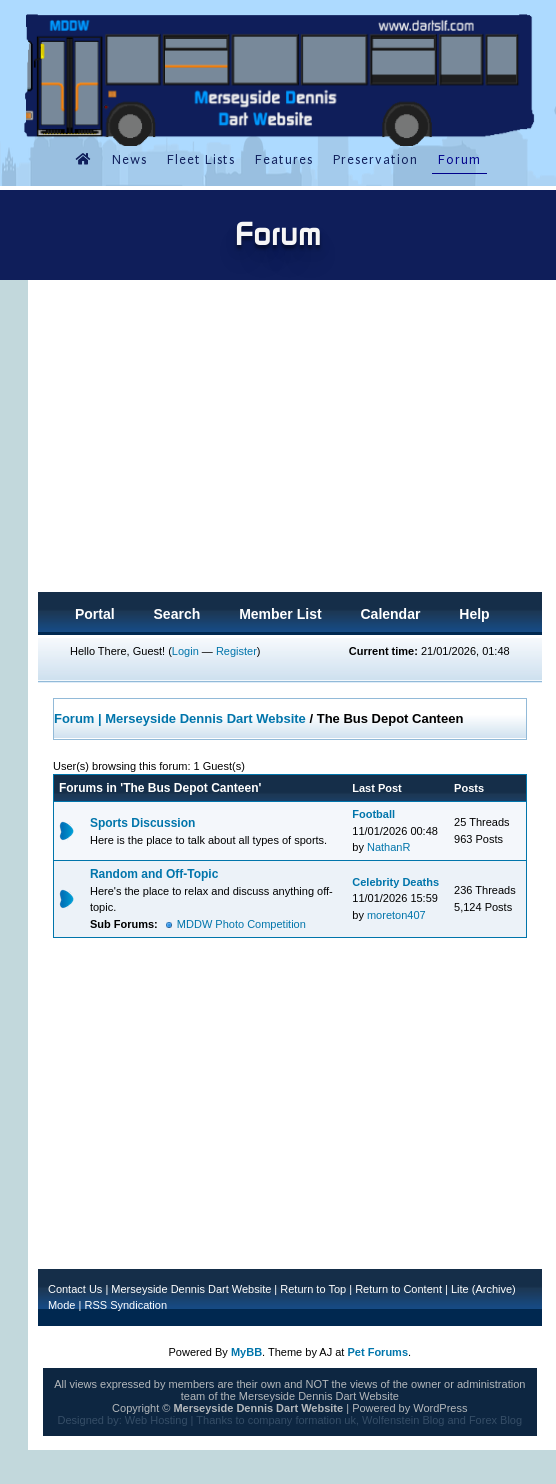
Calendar (390, 614)
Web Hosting (156, 1420)
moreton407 (396, 915)
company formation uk (302, 1420)
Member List (280, 614)
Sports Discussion (142, 823)
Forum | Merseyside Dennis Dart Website (180, 718)
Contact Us (75, 1289)
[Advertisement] (290, 442)
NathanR (388, 847)
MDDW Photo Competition (241, 924)
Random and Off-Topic (154, 874)
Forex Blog (495, 1420)
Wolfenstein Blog (403, 1420)
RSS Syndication (125, 1305)
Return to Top (313, 1289)
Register (236, 651)
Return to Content (398, 1289)
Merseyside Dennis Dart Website (191, 1289)
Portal (95, 614)
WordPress (440, 1408)
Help (474, 614)
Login (185, 651)
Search (177, 614)
